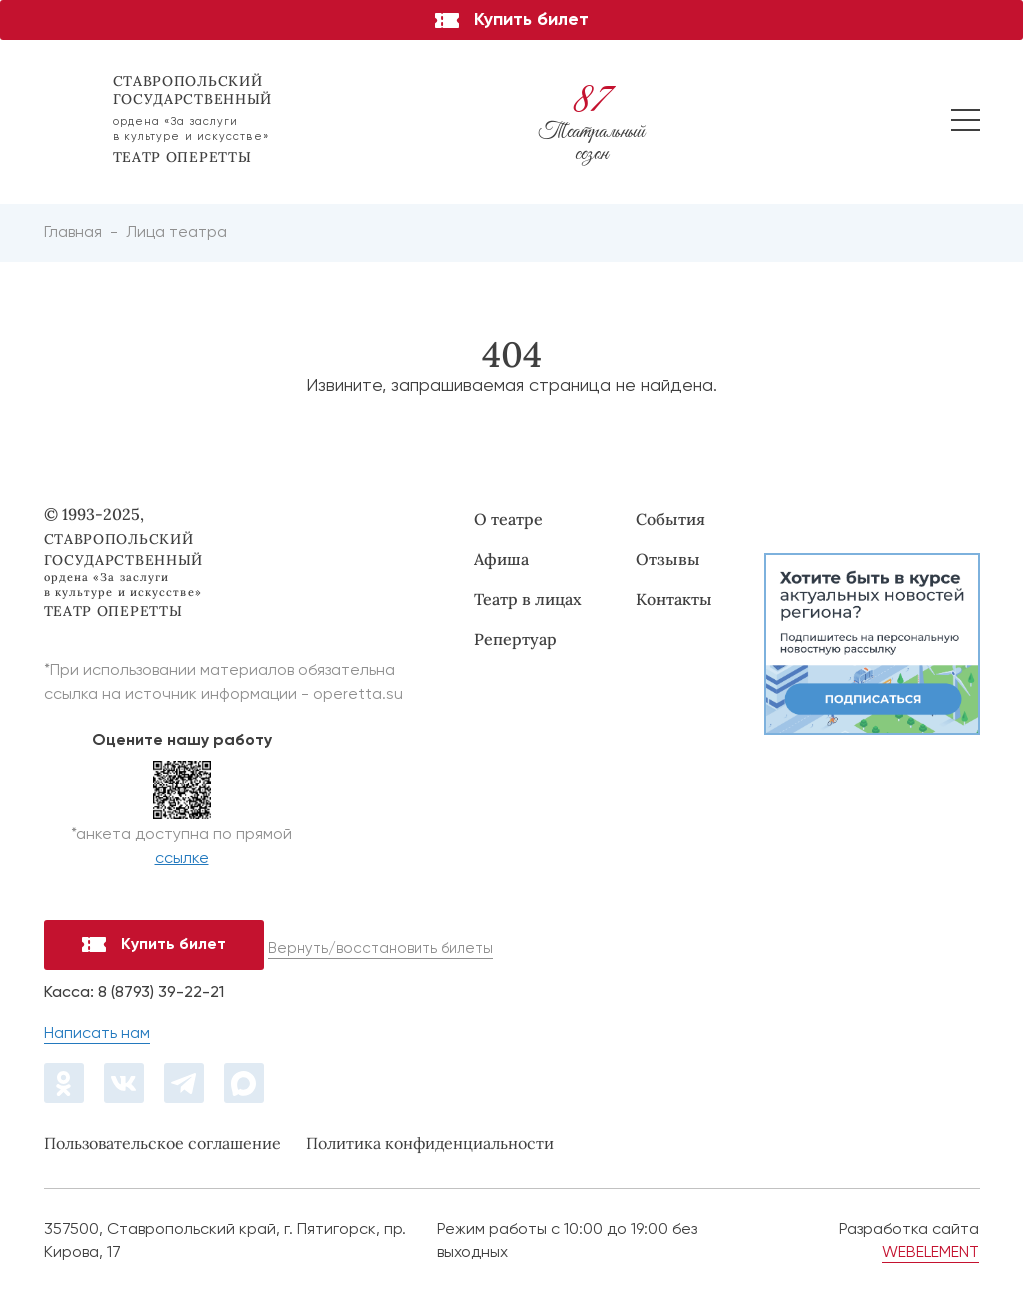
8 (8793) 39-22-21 (161, 993)
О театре (508, 519)
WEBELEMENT (930, 1253)
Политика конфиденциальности (430, 1143)
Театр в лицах (528, 599)
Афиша (501, 559)
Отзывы (668, 559)
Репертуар (515, 639)
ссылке (182, 859)
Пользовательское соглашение (162, 1143)
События (670, 519)
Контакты (674, 599)
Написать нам (97, 1034)
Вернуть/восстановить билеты (380, 948)
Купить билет (512, 20)
